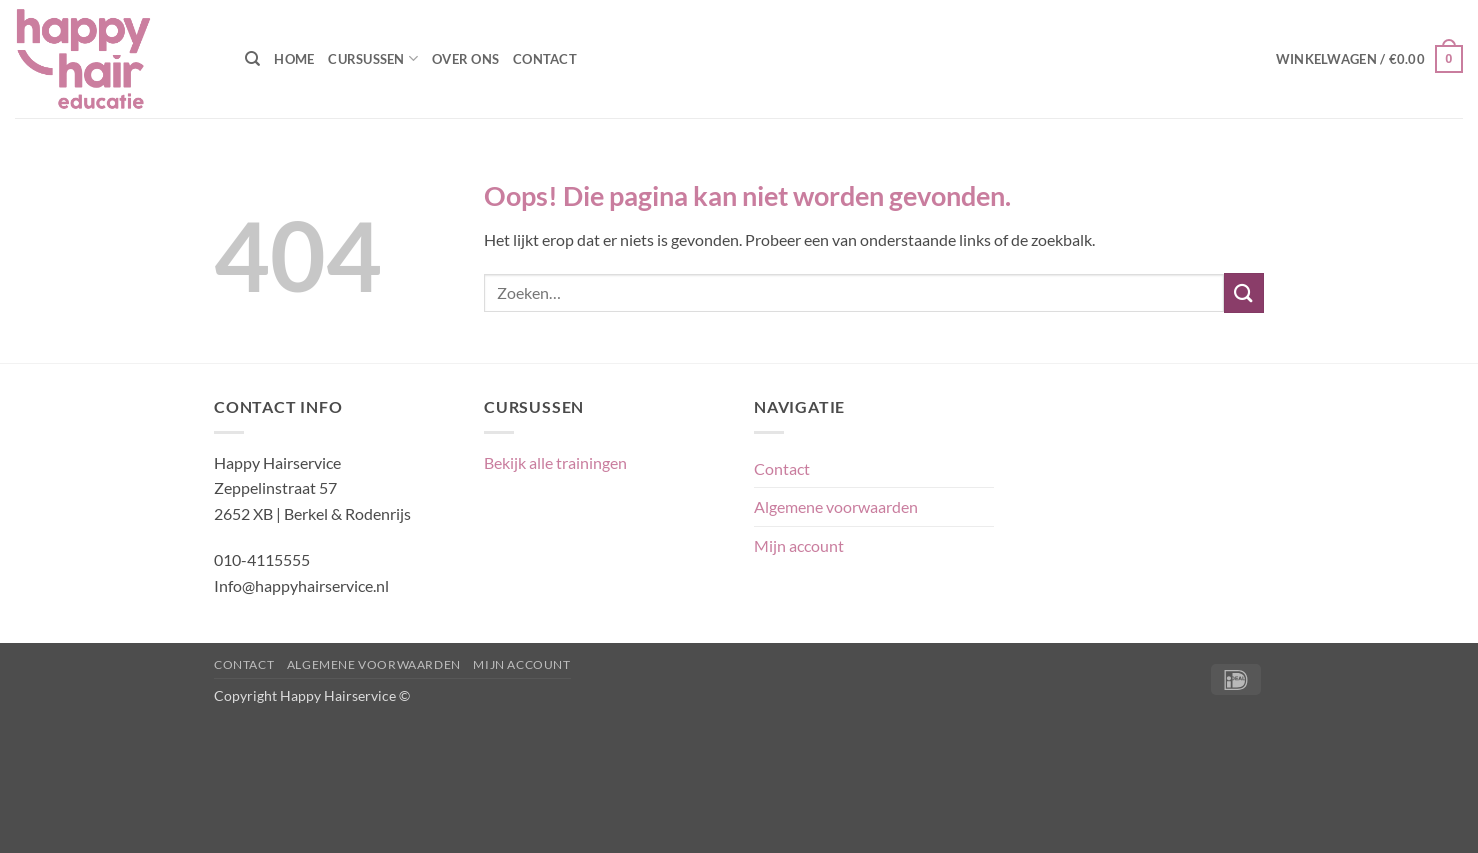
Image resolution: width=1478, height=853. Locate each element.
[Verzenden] (1244, 292)
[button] (1369, 59)
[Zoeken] (252, 59)
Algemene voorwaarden (836, 506)
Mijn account (799, 545)
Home (294, 59)
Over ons (465, 59)
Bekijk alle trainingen (555, 462)
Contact (545, 59)
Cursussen (373, 58)
